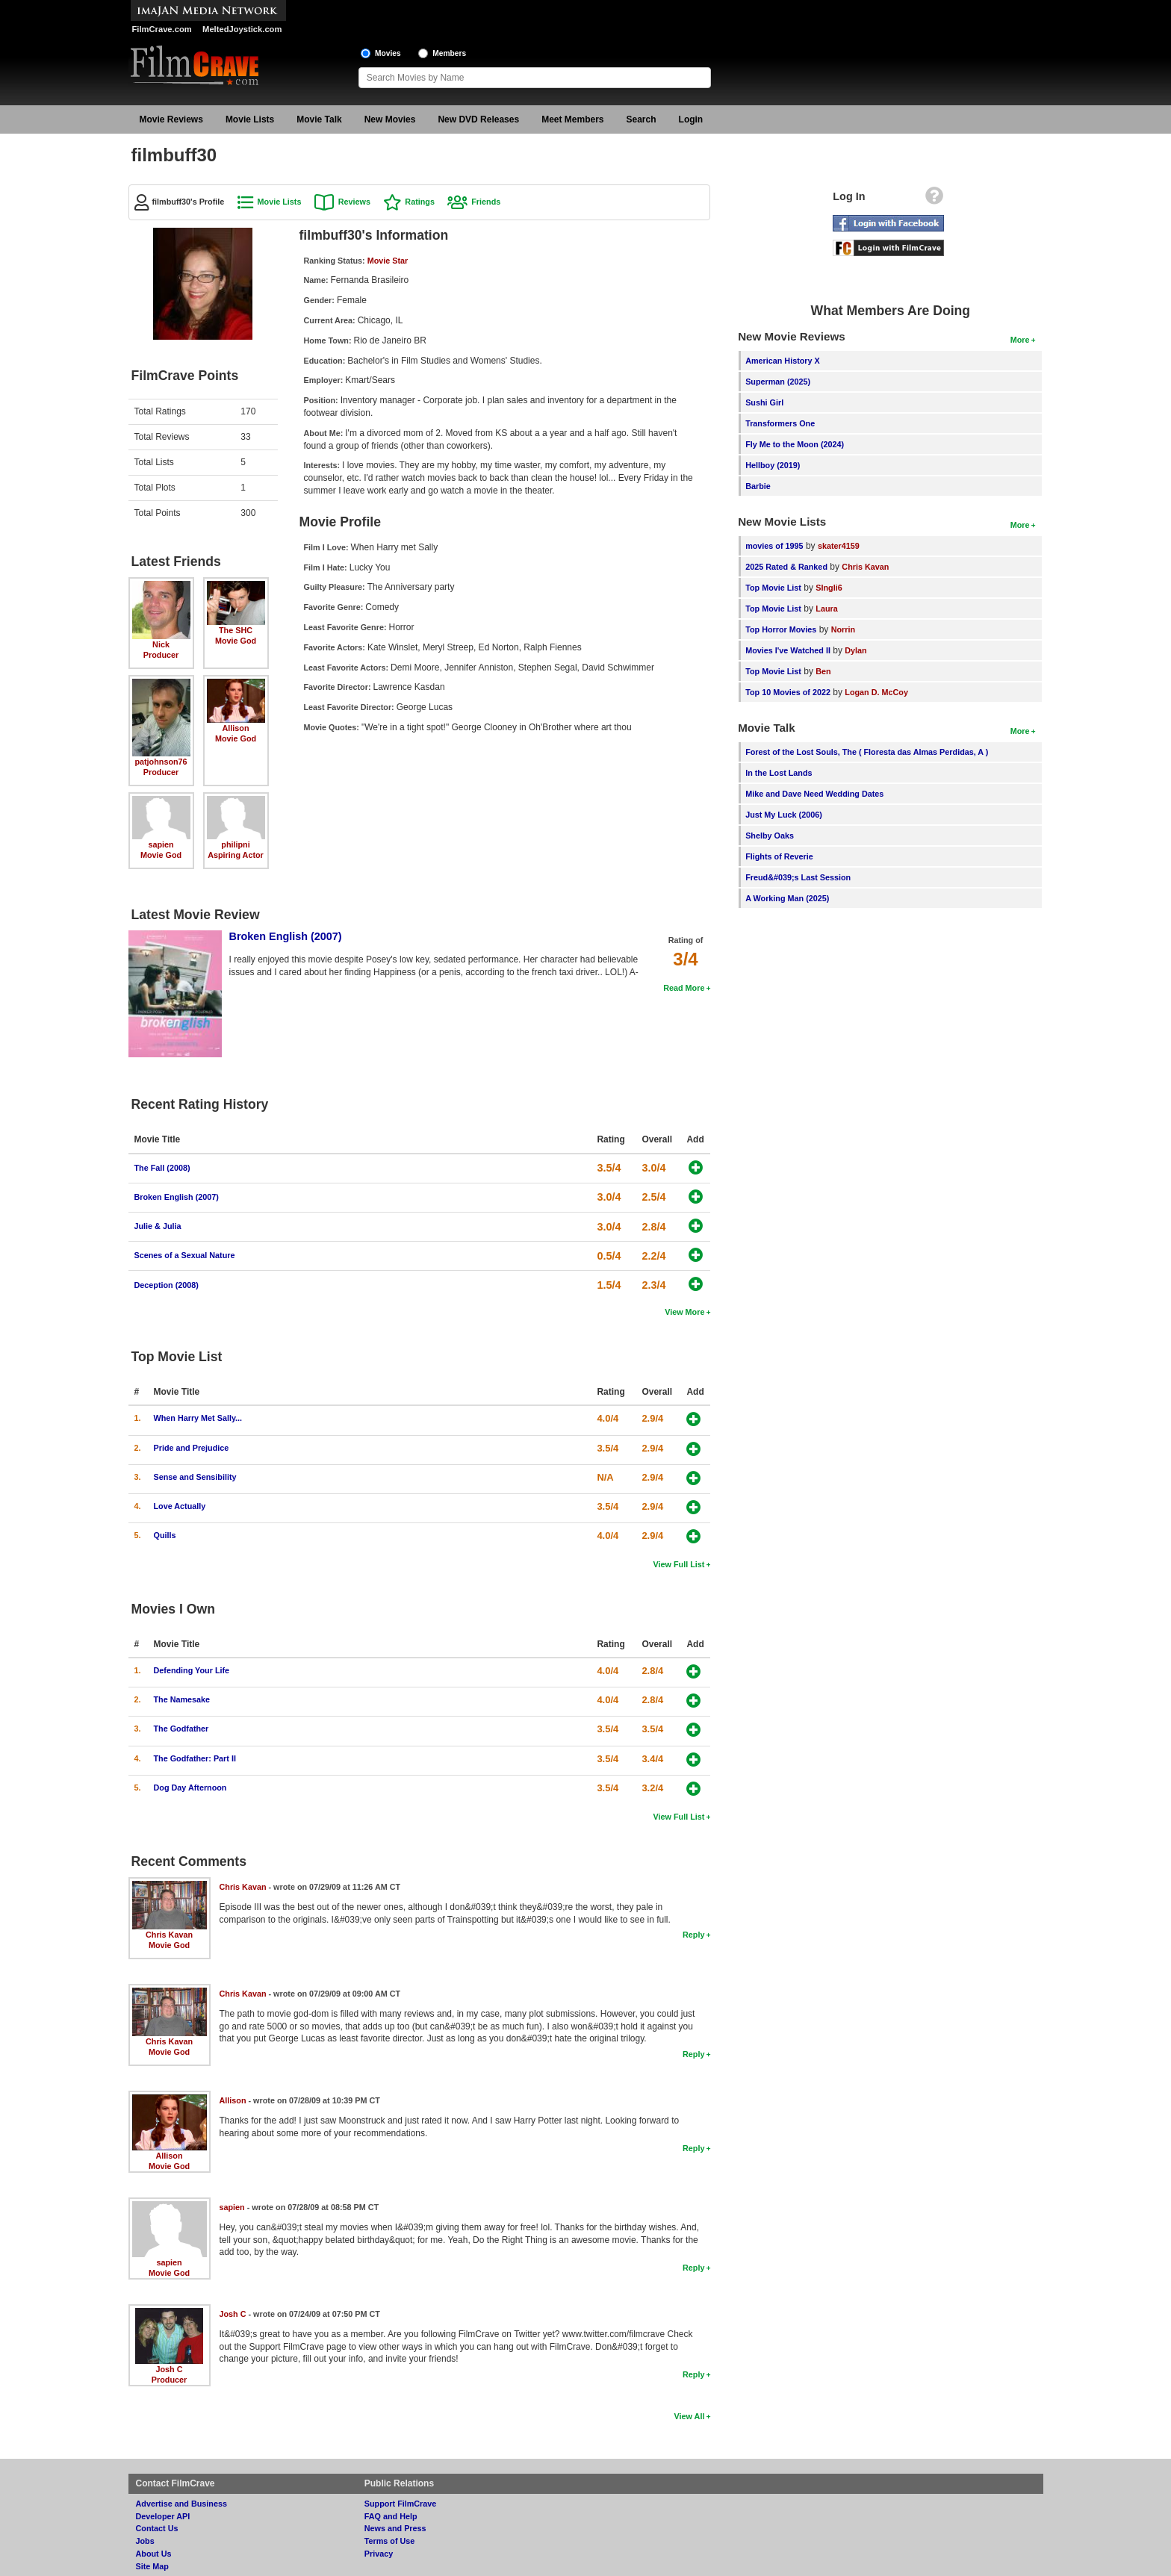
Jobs (145, 2540)
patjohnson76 (160, 761)
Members (449, 53)
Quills (165, 1535)
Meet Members (572, 119)
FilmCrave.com (162, 29)
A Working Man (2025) (787, 898)
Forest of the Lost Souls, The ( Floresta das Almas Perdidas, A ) (866, 751)
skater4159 (839, 545)
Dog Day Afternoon (190, 1787)
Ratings (420, 201)
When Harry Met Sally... (198, 1417)
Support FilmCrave (400, 2503)
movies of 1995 (774, 545)
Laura (826, 608)
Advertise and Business (181, 2503)
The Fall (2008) (162, 1167)
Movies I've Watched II (787, 650)
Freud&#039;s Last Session (798, 877)
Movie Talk (318, 119)
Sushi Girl (764, 402)
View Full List (679, 1564)
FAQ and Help (390, 2516)
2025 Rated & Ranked (786, 566)
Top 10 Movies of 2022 (787, 692)
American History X (782, 360)
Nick (161, 644)
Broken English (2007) (285, 936)
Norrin (843, 629)
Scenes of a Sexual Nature (184, 1255)
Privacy (378, 2553)
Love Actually (180, 1506)
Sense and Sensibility (195, 1476)
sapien (160, 844)
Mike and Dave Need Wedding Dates (814, 793)
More (1020, 339)
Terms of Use (389, 2540)
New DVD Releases (478, 119)
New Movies (390, 119)
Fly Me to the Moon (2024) (794, 444)
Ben (823, 671)
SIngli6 (829, 587)
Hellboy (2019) (772, 465)
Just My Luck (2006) (783, 814)
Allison (236, 728)
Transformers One (780, 423)
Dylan (855, 650)
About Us (154, 2553)
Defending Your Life (192, 1670)
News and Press (395, 2528)
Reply (693, 1934)
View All (689, 2416)
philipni (235, 844)
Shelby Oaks (769, 835)
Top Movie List (773, 587)
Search (641, 119)
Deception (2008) (166, 1285)
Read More (683, 987)
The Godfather (181, 1728)
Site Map (152, 2566)
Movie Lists (250, 119)
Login (691, 119)
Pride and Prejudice (191, 1447)
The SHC (235, 630)
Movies (388, 53)
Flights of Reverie (779, 856)
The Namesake (182, 1699)
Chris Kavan (169, 1934)
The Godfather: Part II (195, 1758)
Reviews (354, 201)
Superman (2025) (777, 381)
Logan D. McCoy (876, 692)
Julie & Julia (157, 1226)
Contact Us (157, 2528)
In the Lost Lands (778, 772)
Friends (485, 201)
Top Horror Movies (780, 629)
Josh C (169, 2369)
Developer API (163, 2516)
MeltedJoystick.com (242, 29)
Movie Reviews (171, 119)
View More (684, 1311)
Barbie (758, 486)
